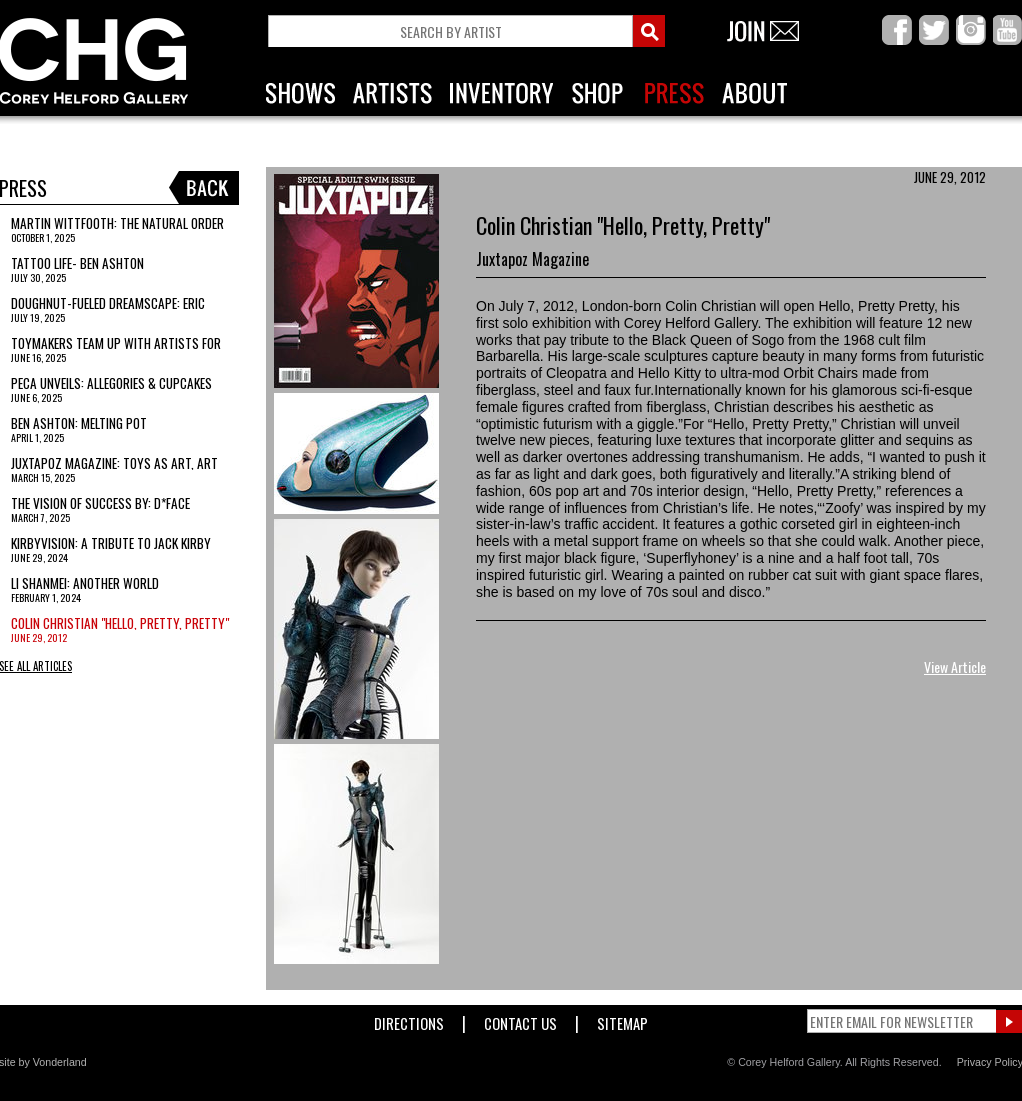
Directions (409, 1019)
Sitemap (622, 1019)
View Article (955, 666)
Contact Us (520, 1019)
